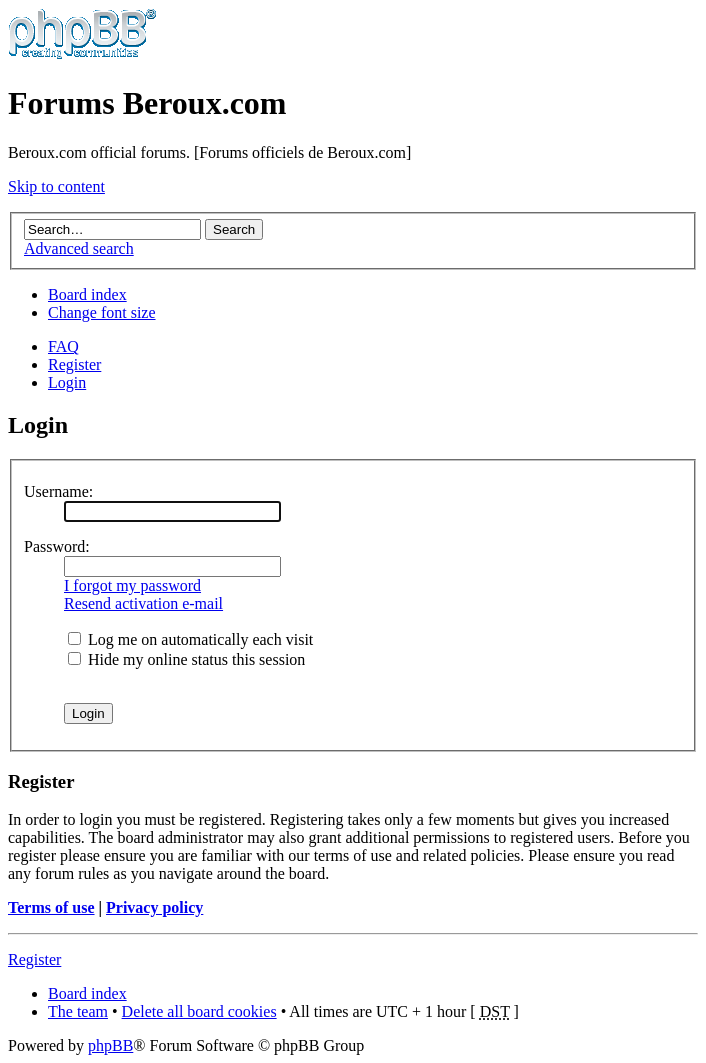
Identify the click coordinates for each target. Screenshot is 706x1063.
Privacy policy (154, 907)
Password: (57, 546)
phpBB (110, 1045)
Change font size (102, 312)
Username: (58, 491)
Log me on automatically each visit (190, 639)
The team (78, 1011)
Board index (87, 294)
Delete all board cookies (199, 1011)
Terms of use (51, 907)
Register (74, 364)
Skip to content (56, 186)
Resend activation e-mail (143, 603)
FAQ (63, 346)
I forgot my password (132, 585)
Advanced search (79, 248)
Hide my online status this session (186, 659)
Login (67, 382)
